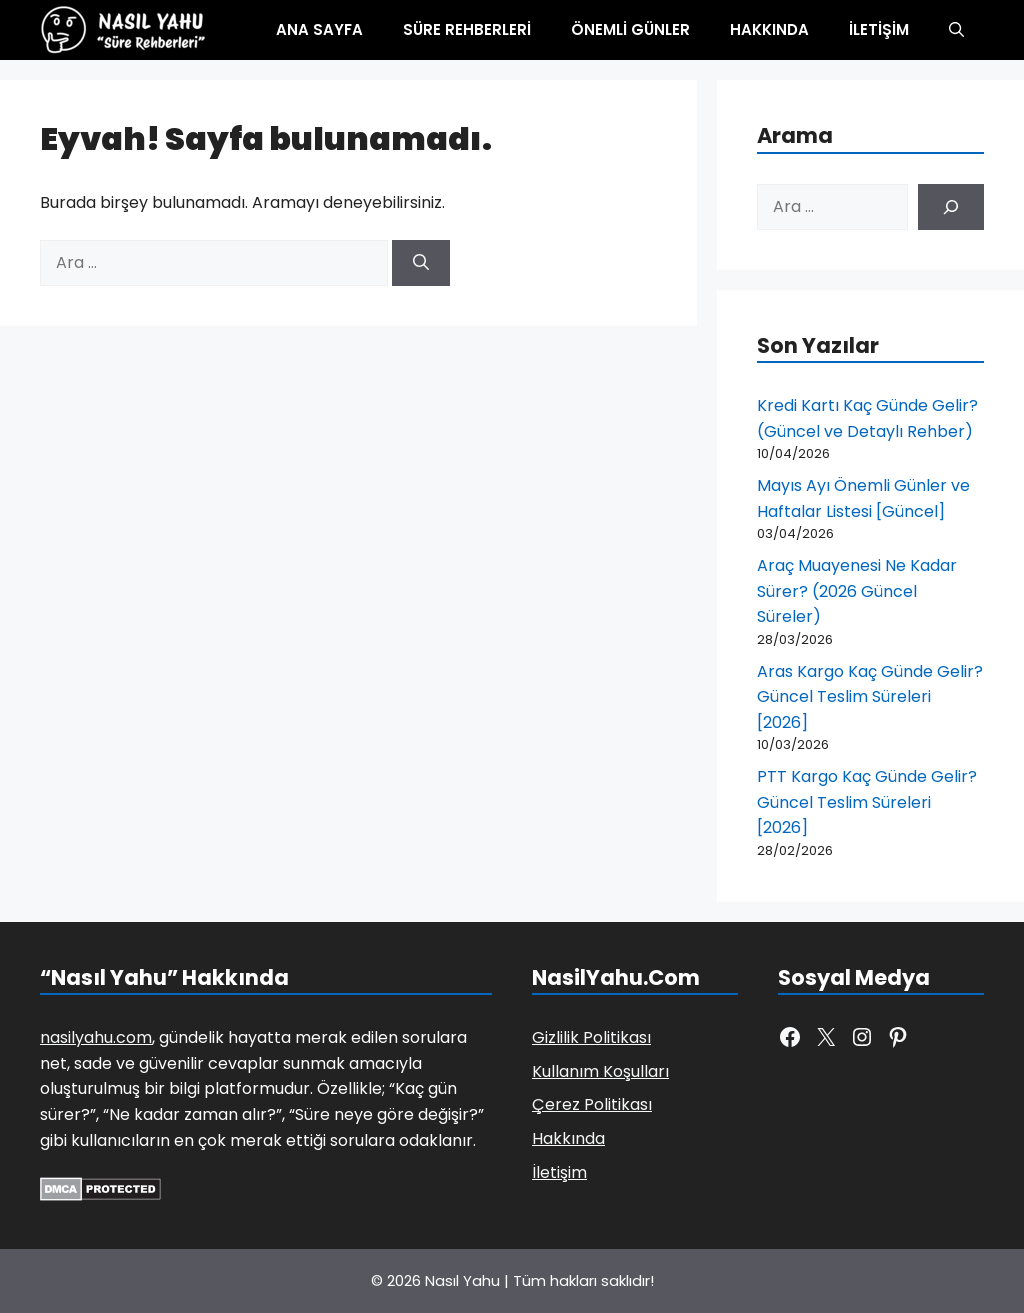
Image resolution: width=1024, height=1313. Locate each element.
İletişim (879, 29)
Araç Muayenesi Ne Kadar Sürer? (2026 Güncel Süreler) (857, 591)
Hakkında (769, 29)
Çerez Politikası (592, 1104)
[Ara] (421, 263)
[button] (956, 30)
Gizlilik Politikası (591, 1037)
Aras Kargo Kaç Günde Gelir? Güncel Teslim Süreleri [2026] (870, 697)
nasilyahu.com (96, 1037)
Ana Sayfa (319, 29)
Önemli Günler (630, 29)
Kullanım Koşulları (600, 1071)
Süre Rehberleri (467, 29)
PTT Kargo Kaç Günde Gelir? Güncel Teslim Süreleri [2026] (867, 802)
